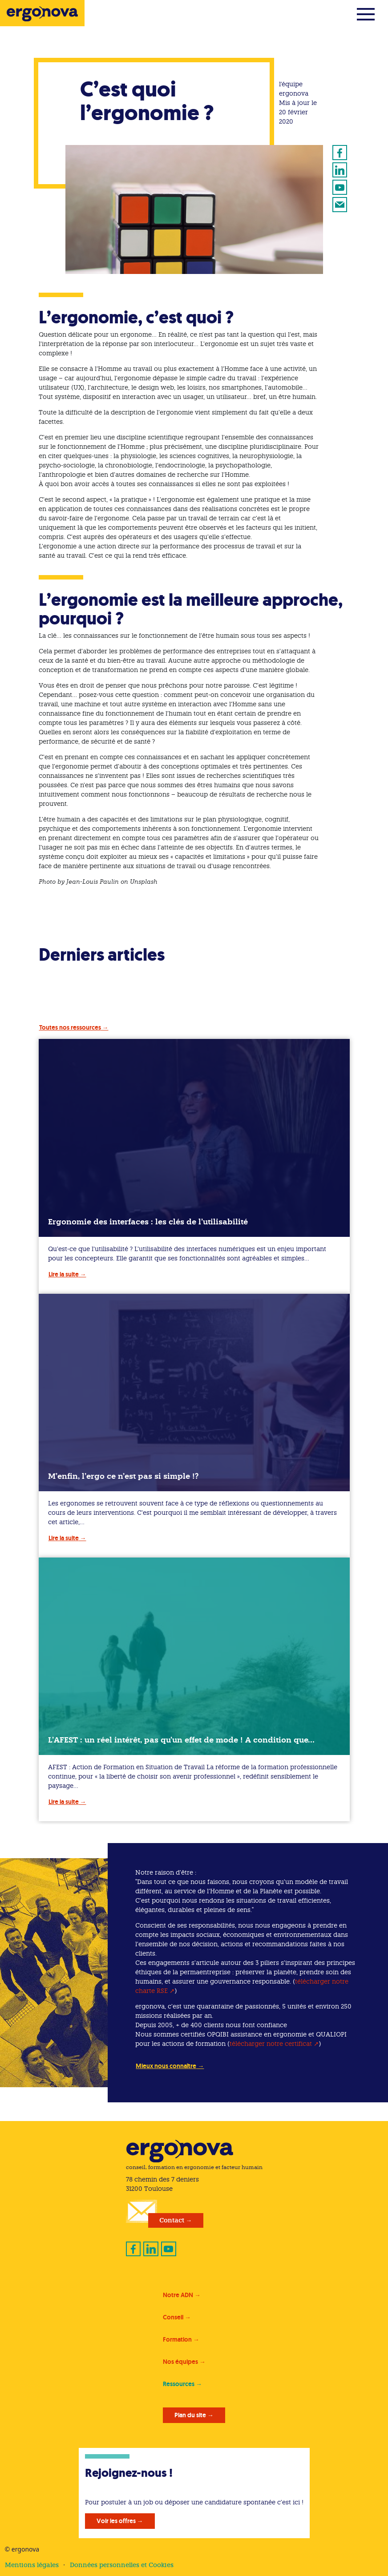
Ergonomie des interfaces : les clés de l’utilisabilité (148, 1222)
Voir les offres (116, 2521)
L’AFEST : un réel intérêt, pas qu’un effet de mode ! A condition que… (181, 1740)
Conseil (173, 2317)
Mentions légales (32, 2565)
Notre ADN (178, 2295)
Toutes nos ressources (70, 1027)
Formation (177, 2339)
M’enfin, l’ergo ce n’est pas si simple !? (123, 1476)
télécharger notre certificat (271, 2043)
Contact (171, 2220)
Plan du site (190, 2415)
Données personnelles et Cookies (122, 2565)
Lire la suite (63, 1274)
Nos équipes (180, 2362)
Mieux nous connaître (166, 2066)
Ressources (178, 2384)
